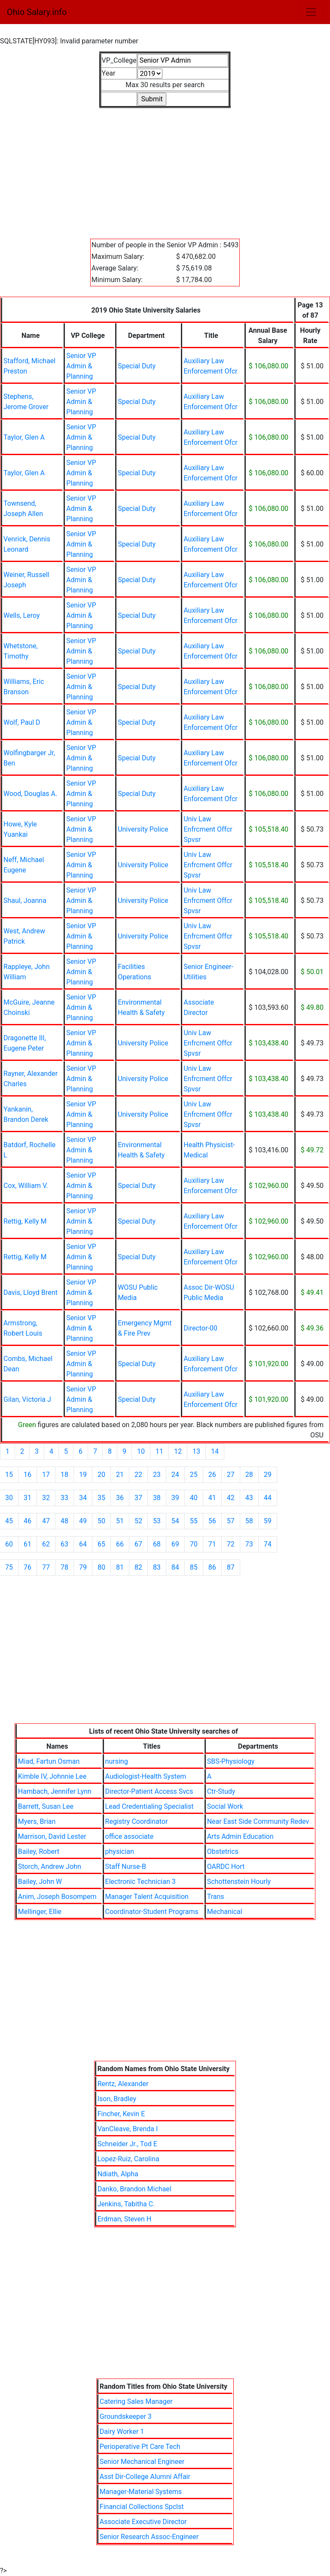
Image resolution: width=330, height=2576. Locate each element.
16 (27, 1474)
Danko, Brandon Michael (134, 2189)
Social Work (225, 1806)
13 (196, 1451)
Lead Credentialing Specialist (149, 1806)
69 (175, 1544)
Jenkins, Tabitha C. (126, 2204)
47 (46, 1521)
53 (157, 1521)
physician (119, 1851)
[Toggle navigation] (311, 12)
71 (212, 1544)
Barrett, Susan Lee (45, 1806)
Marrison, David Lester (52, 1836)
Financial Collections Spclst (142, 2507)
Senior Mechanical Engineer (142, 2462)
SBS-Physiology (231, 1761)
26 (212, 1474)
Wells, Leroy (21, 615)
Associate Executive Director (143, 2522)
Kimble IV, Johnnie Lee (52, 1776)
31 (27, 1498)
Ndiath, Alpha (118, 2174)
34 (83, 1498)
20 (101, 1474)
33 (64, 1498)
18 (64, 1474)
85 (194, 1567)
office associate (129, 1836)
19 (83, 1474)
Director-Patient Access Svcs (149, 1791)
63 (64, 1544)
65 (101, 1544)
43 (249, 1498)
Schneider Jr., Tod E (127, 2144)
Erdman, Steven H (125, 2219)
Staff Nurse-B (125, 1866)
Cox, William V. (25, 1186)
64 (83, 1544)
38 (157, 1498)
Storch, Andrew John (49, 1866)
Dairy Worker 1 (122, 2431)
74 (268, 1544)
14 (215, 1451)
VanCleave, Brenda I (128, 2129)
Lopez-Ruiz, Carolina (128, 2159)
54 (175, 1521)
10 (141, 1451)
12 (178, 1451)
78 (64, 1567)
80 (101, 1567)
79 (83, 1567)
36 (120, 1498)
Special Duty (137, 366)
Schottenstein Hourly (239, 1881)
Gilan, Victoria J (27, 1399)
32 (46, 1498)
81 (120, 1567)
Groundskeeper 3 (126, 2416)
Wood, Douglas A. (30, 794)
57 (231, 1521)
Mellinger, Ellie (39, 1912)
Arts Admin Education (240, 1836)
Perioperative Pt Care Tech (140, 2446)
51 (120, 1521)
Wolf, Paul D (21, 722)
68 (157, 1544)
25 (194, 1474)
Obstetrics (222, 1851)
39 (175, 1498)
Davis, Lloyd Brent (30, 1292)
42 (231, 1498)
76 (27, 1567)
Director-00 (200, 1328)
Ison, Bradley (117, 2099)
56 (212, 1521)
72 (231, 1544)
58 (249, 1521)
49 (83, 1521)
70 (194, 1544)
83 (157, 1567)
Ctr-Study (221, 1791)
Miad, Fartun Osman (49, 1761)
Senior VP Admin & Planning (81, 366)
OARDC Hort (226, 1866)
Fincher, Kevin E (121, 2114)
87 (231, 1567)
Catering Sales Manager (136, 2401)
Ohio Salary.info (37, 12)
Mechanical (224, 1912)
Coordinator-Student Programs (152, 1912)
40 (194, 1498)
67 (138, 1544)
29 (268, 1474)
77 (46, 1567)
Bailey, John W (40, 1881)
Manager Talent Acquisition (147, 1897)
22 (138, 1474)
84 (175, 1567)
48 (64, 1521)
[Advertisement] (165, 168)
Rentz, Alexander (123, 2084)
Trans (215, 1897)
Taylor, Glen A (24, 437)
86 (212, 1567)
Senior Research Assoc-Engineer (149, 2537)
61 (27, 1544)
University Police (143, 829)
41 (212, 1498)
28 (249, 1474)
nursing (116, 1761)
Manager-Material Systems (141, 2492)
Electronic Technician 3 (140, 1881)
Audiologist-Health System (145, 1776)
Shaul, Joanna (24, 900)
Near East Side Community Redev (258, 1821)
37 (138, 1498)
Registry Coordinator (136, 1821)
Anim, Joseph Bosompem (57, 1897)
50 (101, 1521)
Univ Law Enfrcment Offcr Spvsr (207, 829)
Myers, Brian (37, 1821)
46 (27, 1521)
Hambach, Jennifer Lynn (55, 1791)
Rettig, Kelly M (24, 1221)
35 (101, 1498)
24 (175, 1474)
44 (268, 1498)
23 (157, 1474)
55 (194, 1521)
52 (138, 1521)
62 (46, 1544)
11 (159, 1451)
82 (138, 1567)
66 (120, 1544)
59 (268, 1521)
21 (120, 1474)
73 (249, 1544)
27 (231, 1474)
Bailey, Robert (38, 1851)
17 (46, 1474)
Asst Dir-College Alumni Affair (145, 2477)
